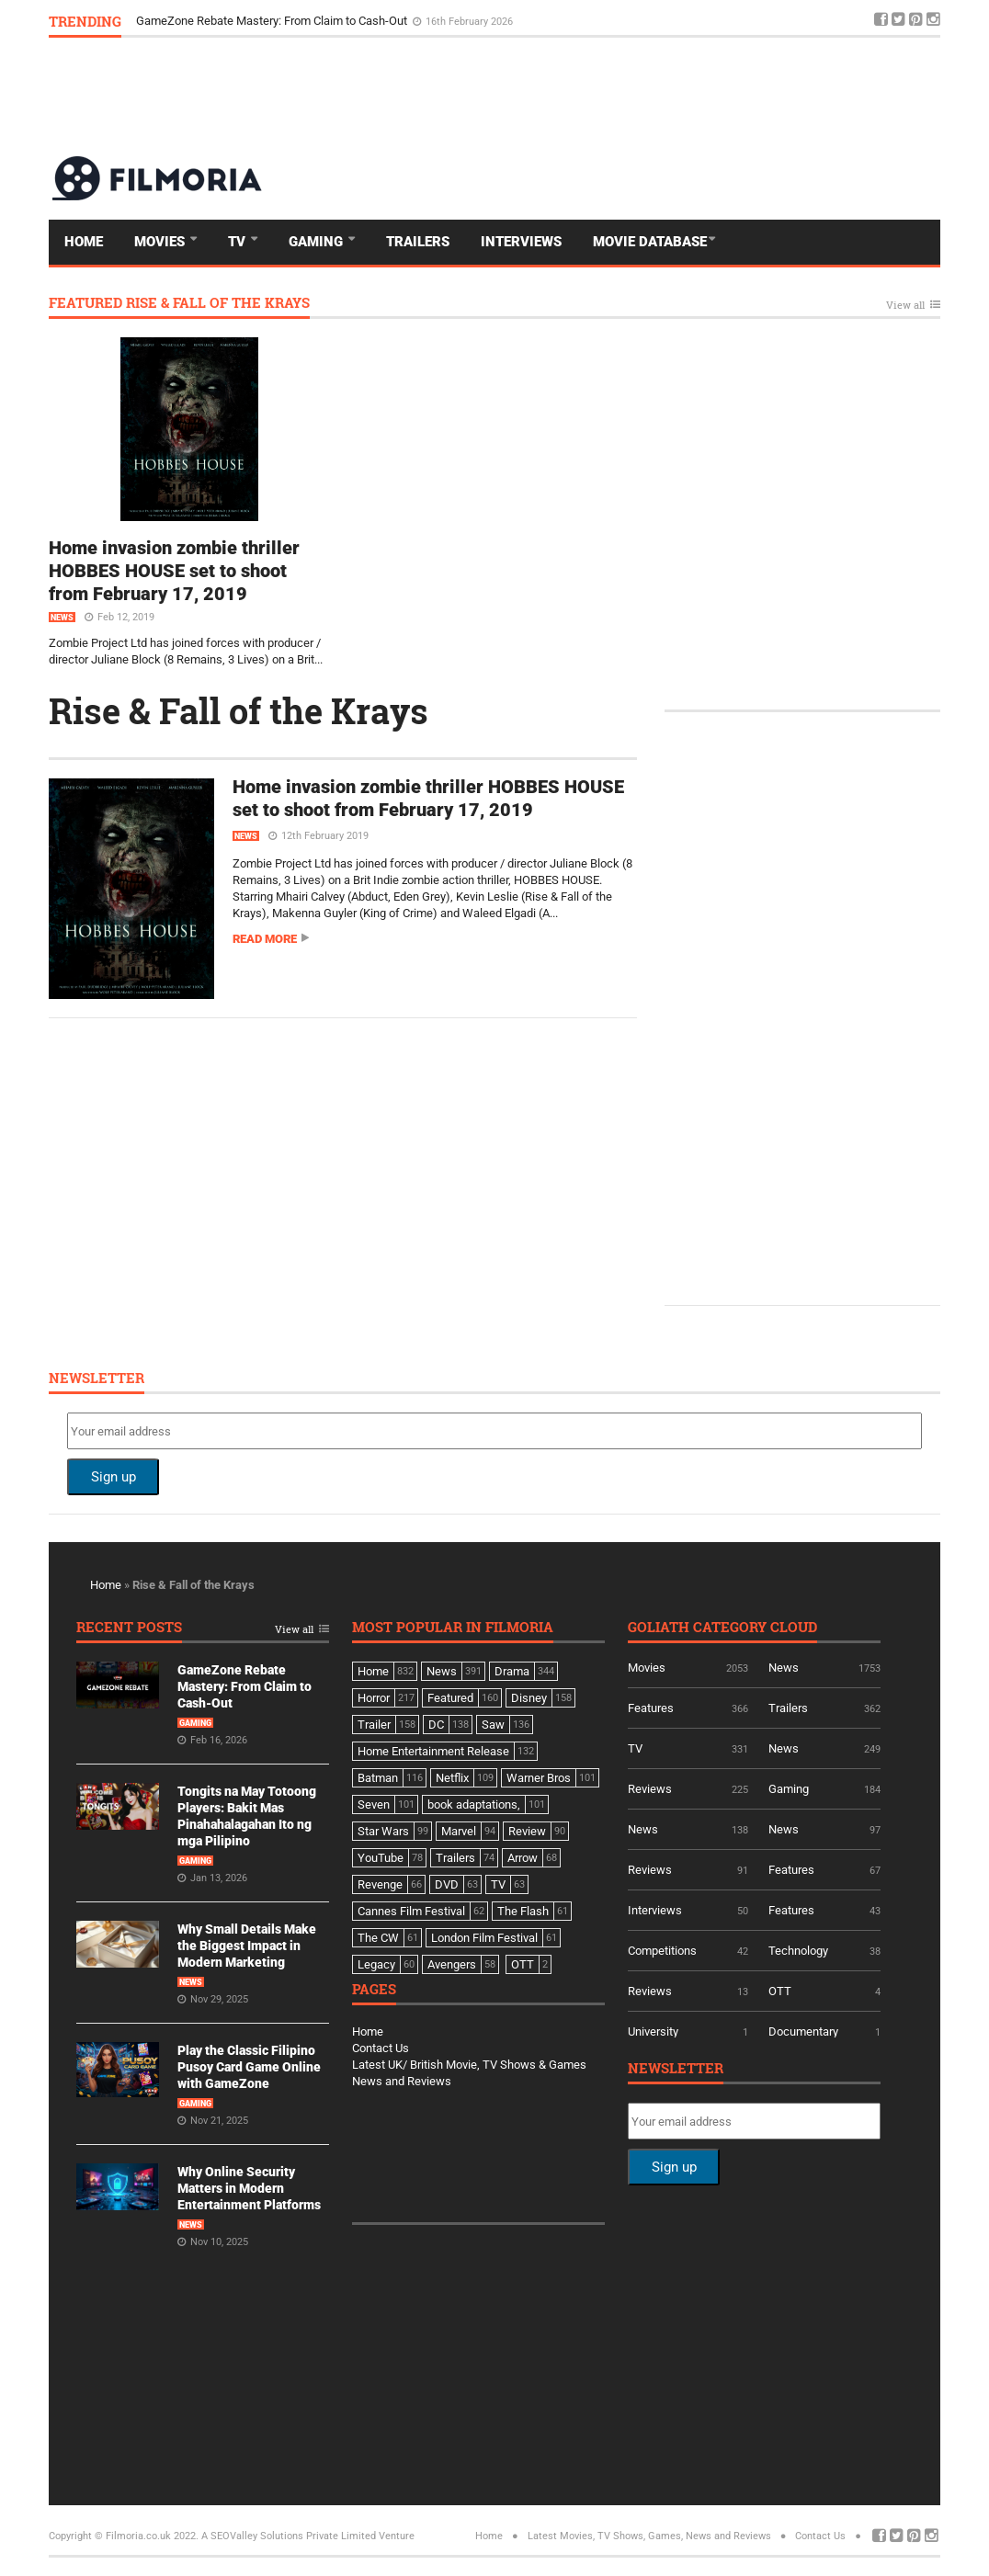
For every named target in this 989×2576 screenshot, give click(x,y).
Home (83, 241)
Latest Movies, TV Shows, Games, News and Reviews (649, 2536)
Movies (161, 241)
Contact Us (380, 2048)
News (62, 617)
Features (651, 1708)
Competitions (662, 1951)
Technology (798, 1951)
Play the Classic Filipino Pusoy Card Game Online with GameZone (249, 2067)
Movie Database (650, 241)
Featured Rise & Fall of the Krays (179, 304)
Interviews (521, 241)
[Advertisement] (605, 95)
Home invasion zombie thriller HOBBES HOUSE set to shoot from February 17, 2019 (174, 571)
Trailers (417, 241)
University (653, 2031)
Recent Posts (129, 1628)
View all (905, 306)
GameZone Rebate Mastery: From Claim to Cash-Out (273, 21)
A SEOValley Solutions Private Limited (288, 2536)
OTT (779, 1991)
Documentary (803, 2031)
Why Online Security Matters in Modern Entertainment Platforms (249, 2188)
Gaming (318, 241)
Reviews (650, 1789)
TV (238, 241)
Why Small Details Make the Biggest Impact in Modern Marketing (246, 1945)
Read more (265, 939)
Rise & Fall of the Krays (238, 710)
